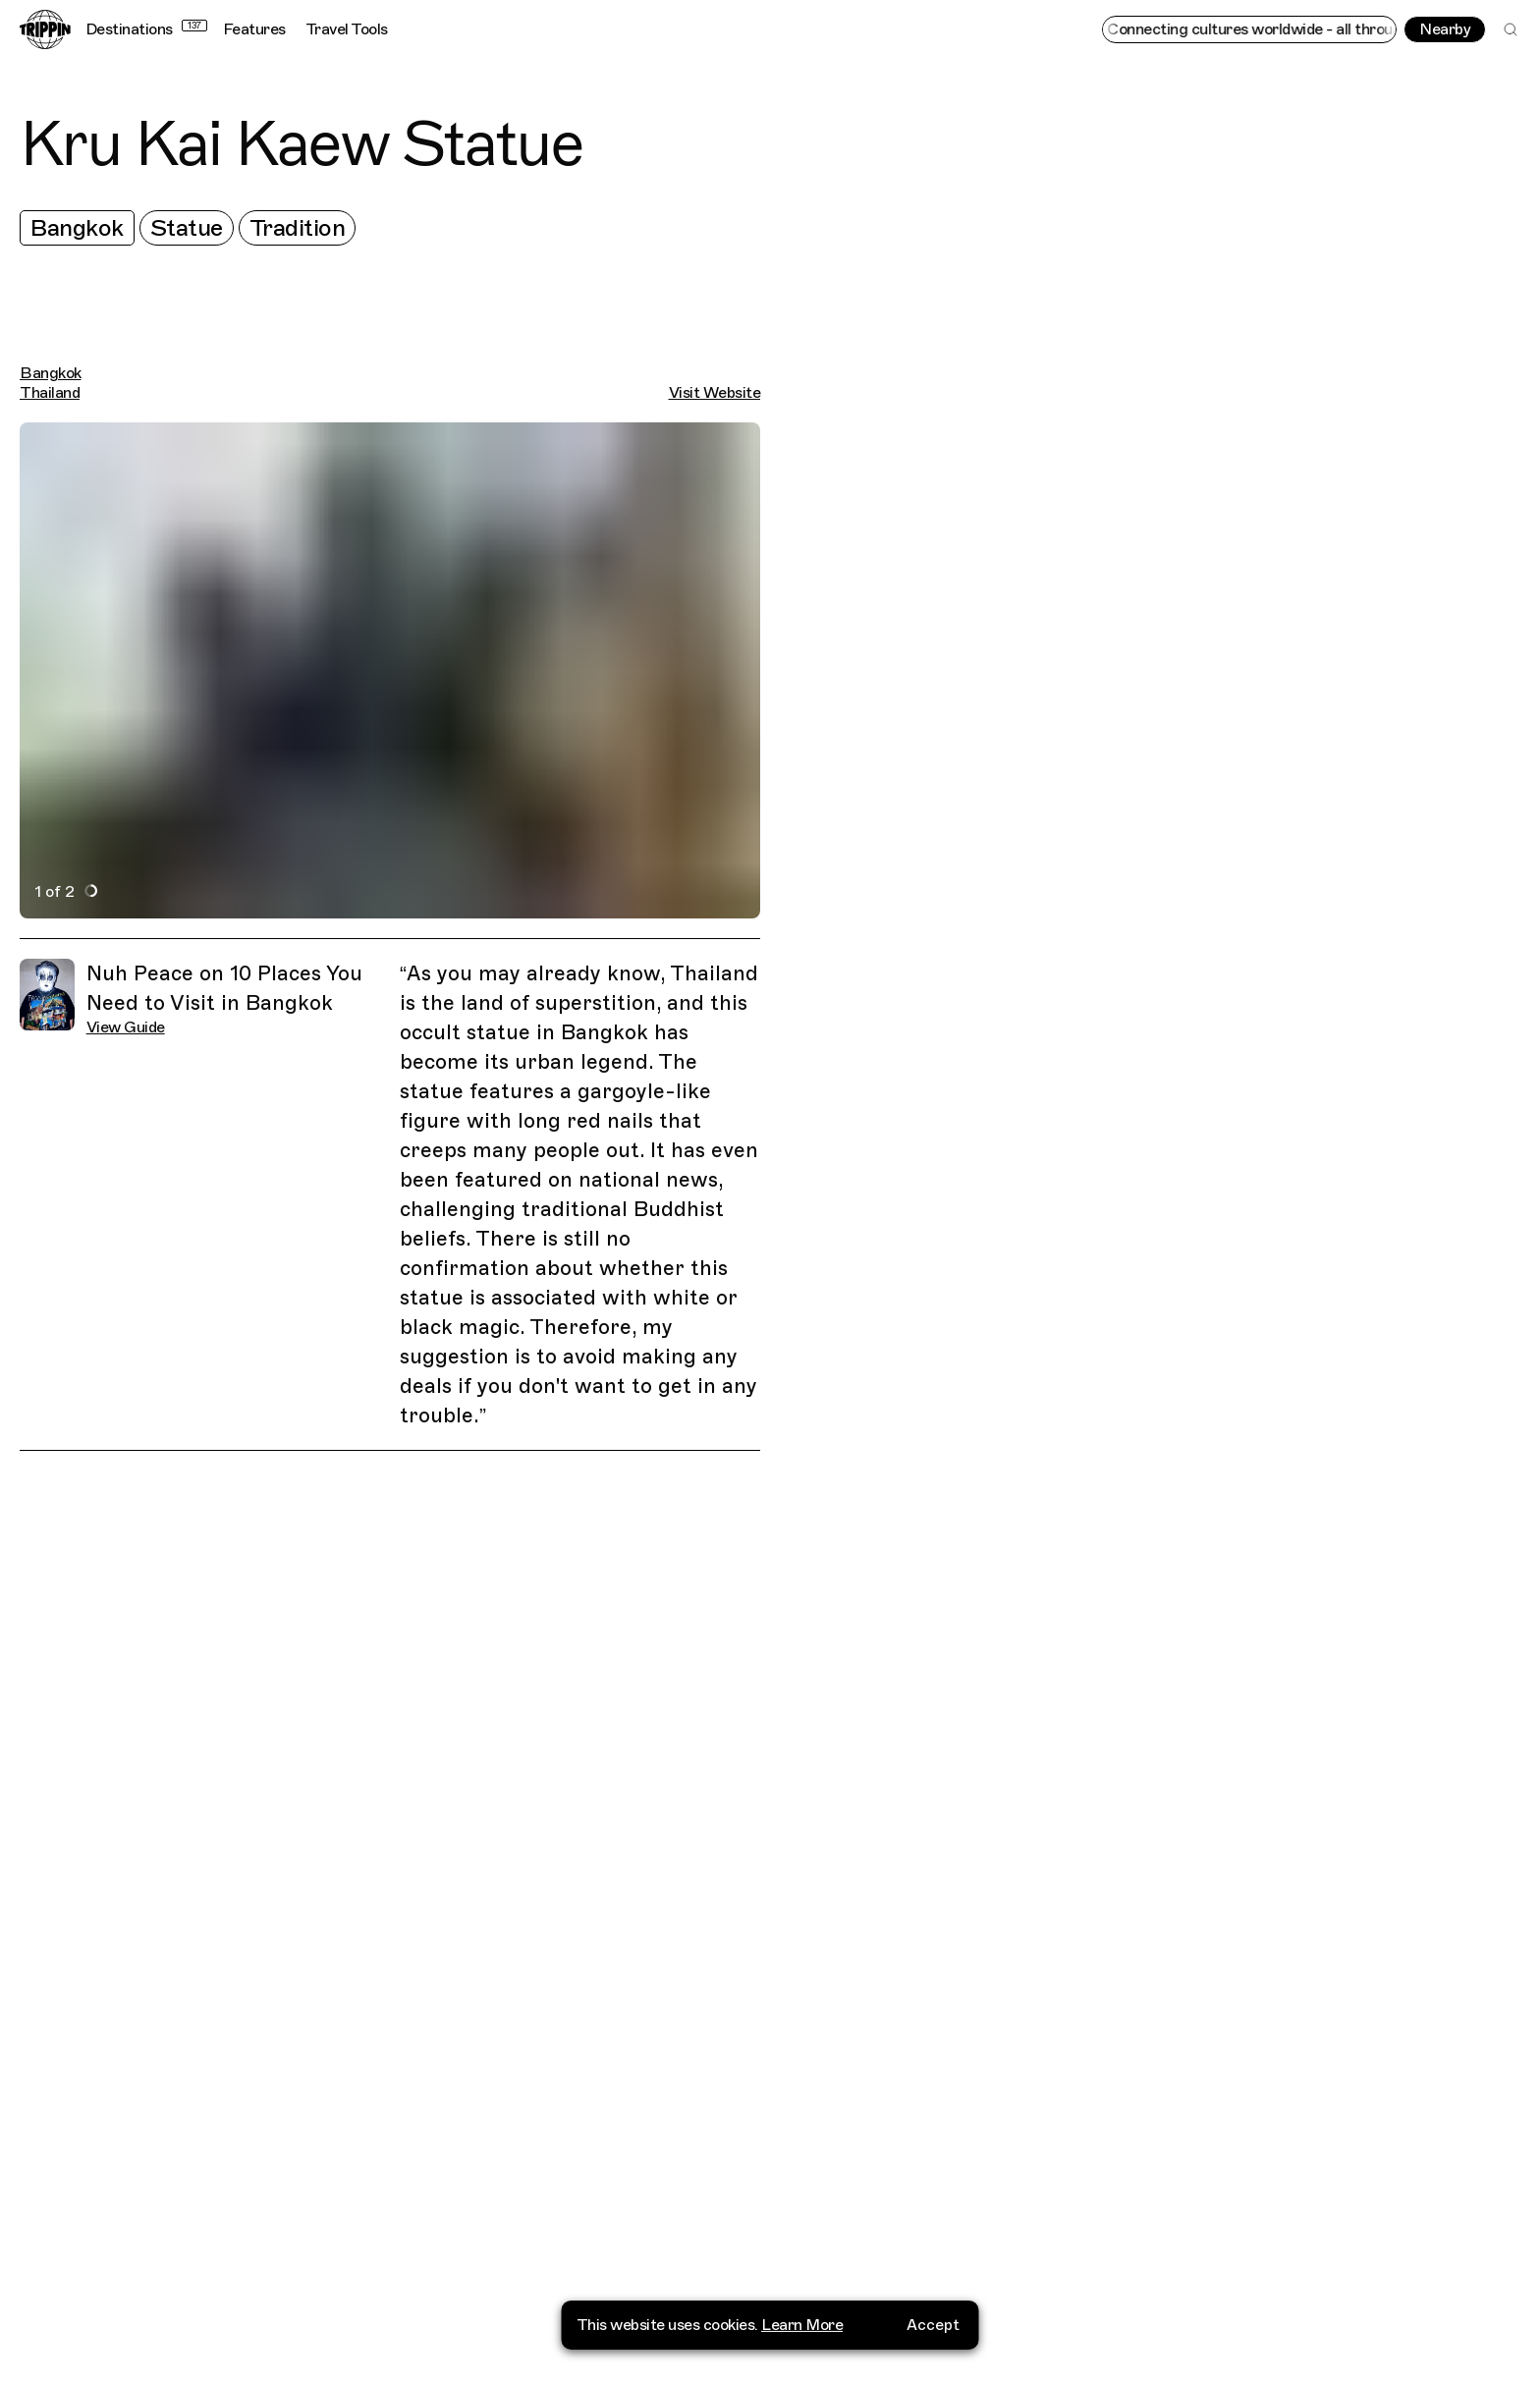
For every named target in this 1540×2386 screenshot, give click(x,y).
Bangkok (77, 228)
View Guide (125, 1027)
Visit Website (715, 393)
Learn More (802, 2351)
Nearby (1444, 29)
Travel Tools (346, 29)
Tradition (297, 228)
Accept (933, 2351)
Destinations (146, 29)
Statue (186, 228)
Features (254, 29)
